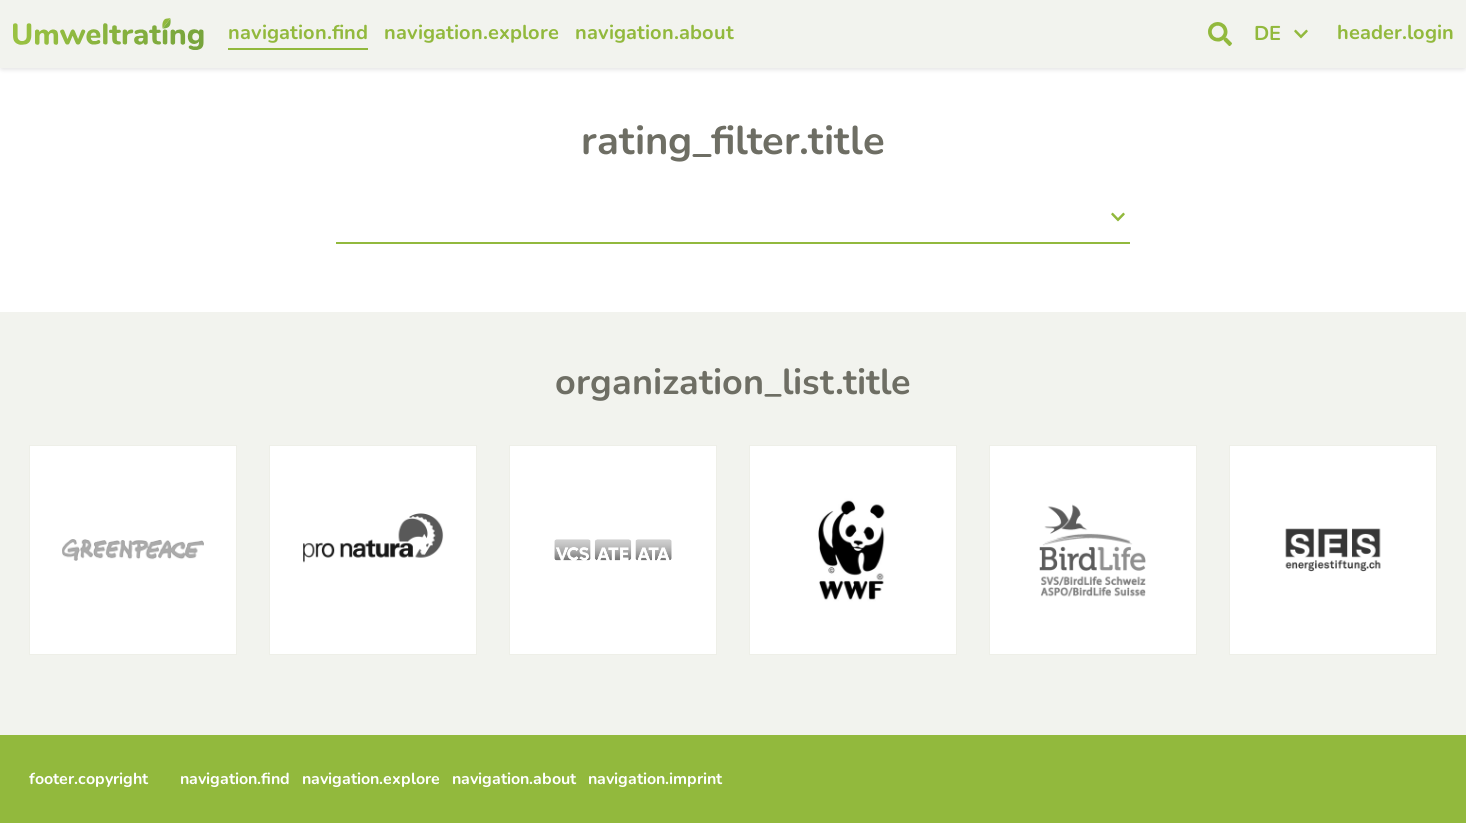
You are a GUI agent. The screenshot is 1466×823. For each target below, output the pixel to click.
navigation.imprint (655, 779)
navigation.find (298, 32)
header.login (1395, 32)
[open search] (1220, 34)
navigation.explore (471, 32)
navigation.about (654, 32)
